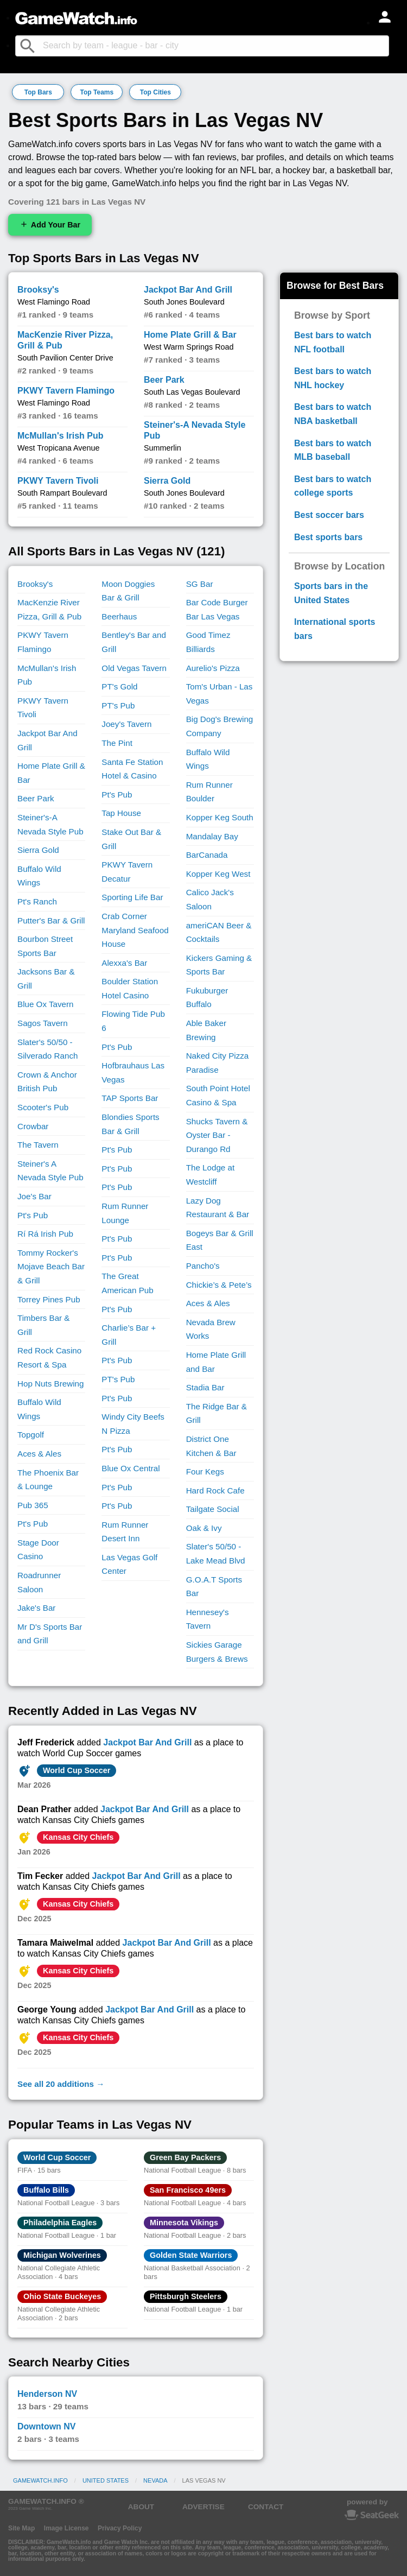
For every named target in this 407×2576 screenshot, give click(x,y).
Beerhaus (119, 616)
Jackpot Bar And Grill (188, 289)
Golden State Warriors (191, 2255)
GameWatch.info (40, 2480)
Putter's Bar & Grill (51, 920)
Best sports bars (328, 537)
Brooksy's (38, 289)
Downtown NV (46, 2426)
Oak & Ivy (204, 1528)
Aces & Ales (39, 1453)
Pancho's (203, 1265)
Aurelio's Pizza (213, 668)
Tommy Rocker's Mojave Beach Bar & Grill (51, 1266)
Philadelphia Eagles (60, 2222)
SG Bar (199, 583)
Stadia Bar (205, 1387)
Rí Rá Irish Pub (45, 1233)
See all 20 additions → (60, 2083)
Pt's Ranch (37, 901)
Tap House (121, 813)
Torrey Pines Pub (48, 1299)
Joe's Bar (34, 1196)
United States (105, 2480)
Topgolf (30, 1434)
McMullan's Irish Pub (60, 435)
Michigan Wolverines (62, 2255)
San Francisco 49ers (188, 2190)
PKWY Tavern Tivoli (57, 480)
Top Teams (97, 92)
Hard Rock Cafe (215, 1490)
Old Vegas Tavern (134, 668)
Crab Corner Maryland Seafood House (134, 930)
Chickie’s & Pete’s (219, 1284)
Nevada (155, 2480)
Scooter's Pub (42, 1107)
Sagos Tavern (42, 1023)
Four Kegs (205, 1471)
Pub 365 (32, 1505)
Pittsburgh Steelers (185, 2296)
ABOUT (141, 2507)
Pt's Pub (32, 1215)
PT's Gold (119, 686)
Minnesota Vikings (184, 2222)
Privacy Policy (120, 2528)
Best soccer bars (329, 515)
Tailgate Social (212, 1509)
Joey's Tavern (126, 724)
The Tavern (38, 1144)
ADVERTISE (203, 2507)
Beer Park (164, 379)
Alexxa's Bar (124, 962)
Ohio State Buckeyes (62, 2296)
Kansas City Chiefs (78, 1837)
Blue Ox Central (130, 1468)
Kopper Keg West (218, 873)
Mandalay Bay (212, 836)
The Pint (116, 743)
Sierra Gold (167, 480)
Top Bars (38, 92)
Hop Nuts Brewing (50, 1383)
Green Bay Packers (185, 2157)
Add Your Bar (50, 224)
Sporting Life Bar (132, 897)
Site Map (21, 2528)
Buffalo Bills (46, 2190)
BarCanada (207, 854)
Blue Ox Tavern (45, 1004)
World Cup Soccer (76, 1770)
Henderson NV (47, 2393)
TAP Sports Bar (129, 1098)
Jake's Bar (36, 1607)
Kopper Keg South (219, 817)
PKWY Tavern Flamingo (66, 390)
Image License (66, 2528)
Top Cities (155, 92)
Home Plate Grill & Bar (190, 334)
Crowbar (32, 1126)
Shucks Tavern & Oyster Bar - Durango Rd (217, 1135)
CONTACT (265, 2507)
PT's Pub (118, 705)
